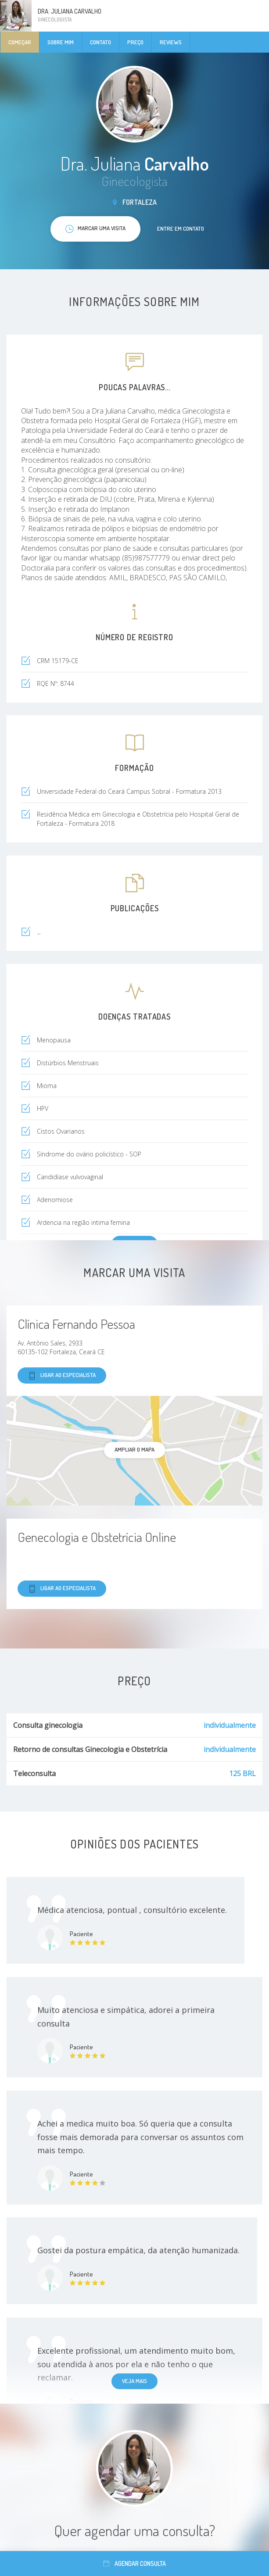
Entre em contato (180, 228)
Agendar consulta (134, 2563)
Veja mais (134, 2380)
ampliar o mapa (134, 1449)
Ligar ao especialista (62, 1375)
